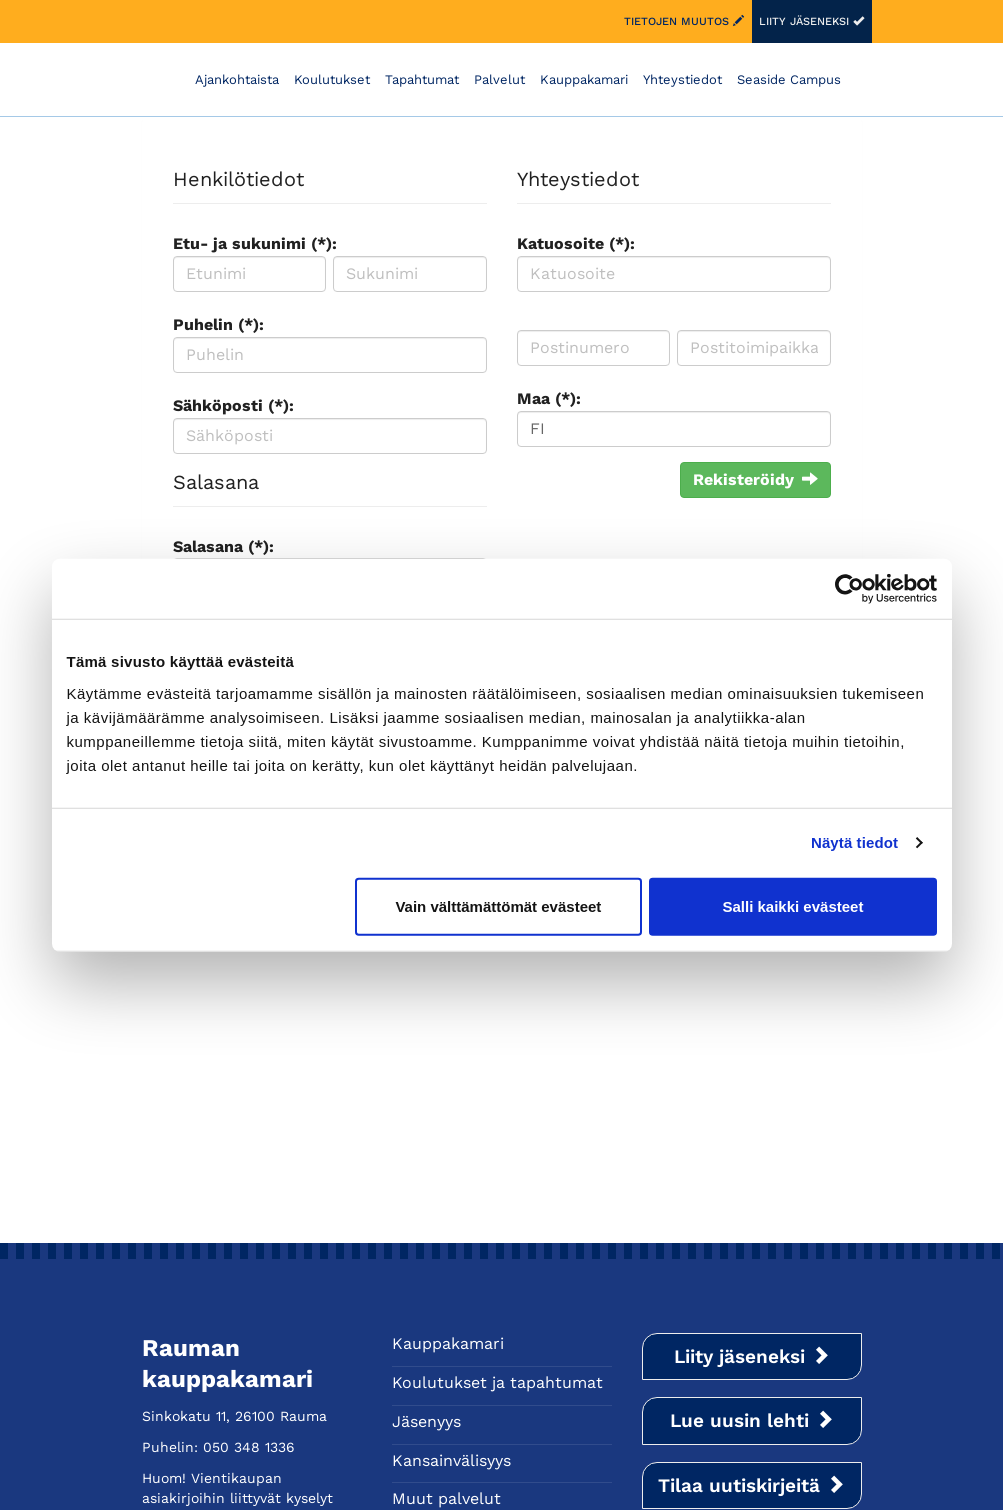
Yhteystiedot (682, 79)
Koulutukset (332, 79)
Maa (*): (549, 398)
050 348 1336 (249, 1447)
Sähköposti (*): (233, 405)
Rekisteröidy (755, 479)
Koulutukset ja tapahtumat (497, 1382)
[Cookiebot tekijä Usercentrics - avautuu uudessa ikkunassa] (849, 589)
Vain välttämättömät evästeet (498, 905)
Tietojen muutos (684, 21)
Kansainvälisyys (451, 1460)
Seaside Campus (789, 79)
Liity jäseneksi (811, 21)
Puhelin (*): (218, 324)
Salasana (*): (223, 546)
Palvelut (499, 79)
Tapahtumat (422, 79)
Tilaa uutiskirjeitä (751, 1485)
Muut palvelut (446, 1498)
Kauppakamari (584, 79)
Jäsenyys (426, 1421)
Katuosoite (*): (576, 243)
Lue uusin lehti (752, 1420)
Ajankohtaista (237, 79)
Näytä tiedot (854, 842)
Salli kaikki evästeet (792, 905)
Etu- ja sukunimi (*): (255, 243)
